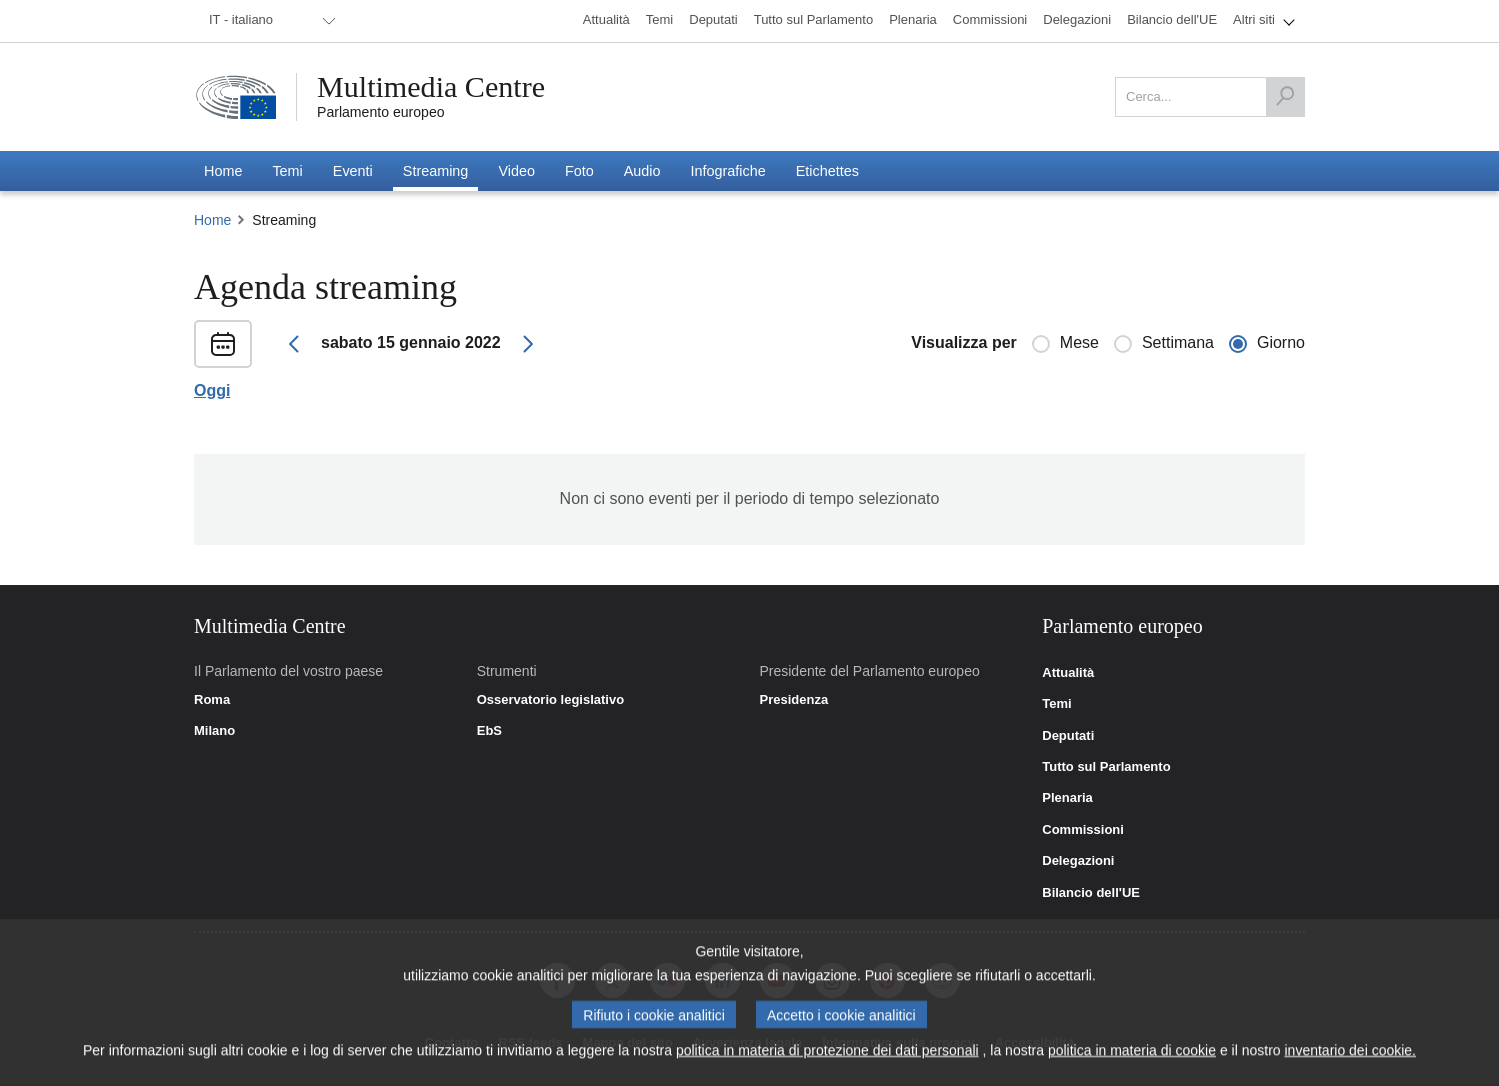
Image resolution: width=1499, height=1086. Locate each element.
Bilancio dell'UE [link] (1091, 893)
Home (212, 220)
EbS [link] (489, 731)
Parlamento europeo (381, 112)
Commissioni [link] (1083, 830)
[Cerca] (1285, 97)
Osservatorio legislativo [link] (550, 700)
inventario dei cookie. (1350, 1057)
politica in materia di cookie (1132, 1057)
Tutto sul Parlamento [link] (1106, 767)
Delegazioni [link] (1078, 861)
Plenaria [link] (1067, 798)
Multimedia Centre (431, 87)
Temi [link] (1056, 704)
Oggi (212, 391)
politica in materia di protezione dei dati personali (827, 1057)
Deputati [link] (1068, 736)
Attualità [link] (1068, 673)
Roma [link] (212, 700)
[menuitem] (269, 21)
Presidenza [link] (793, 700)
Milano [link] (214, 731)
